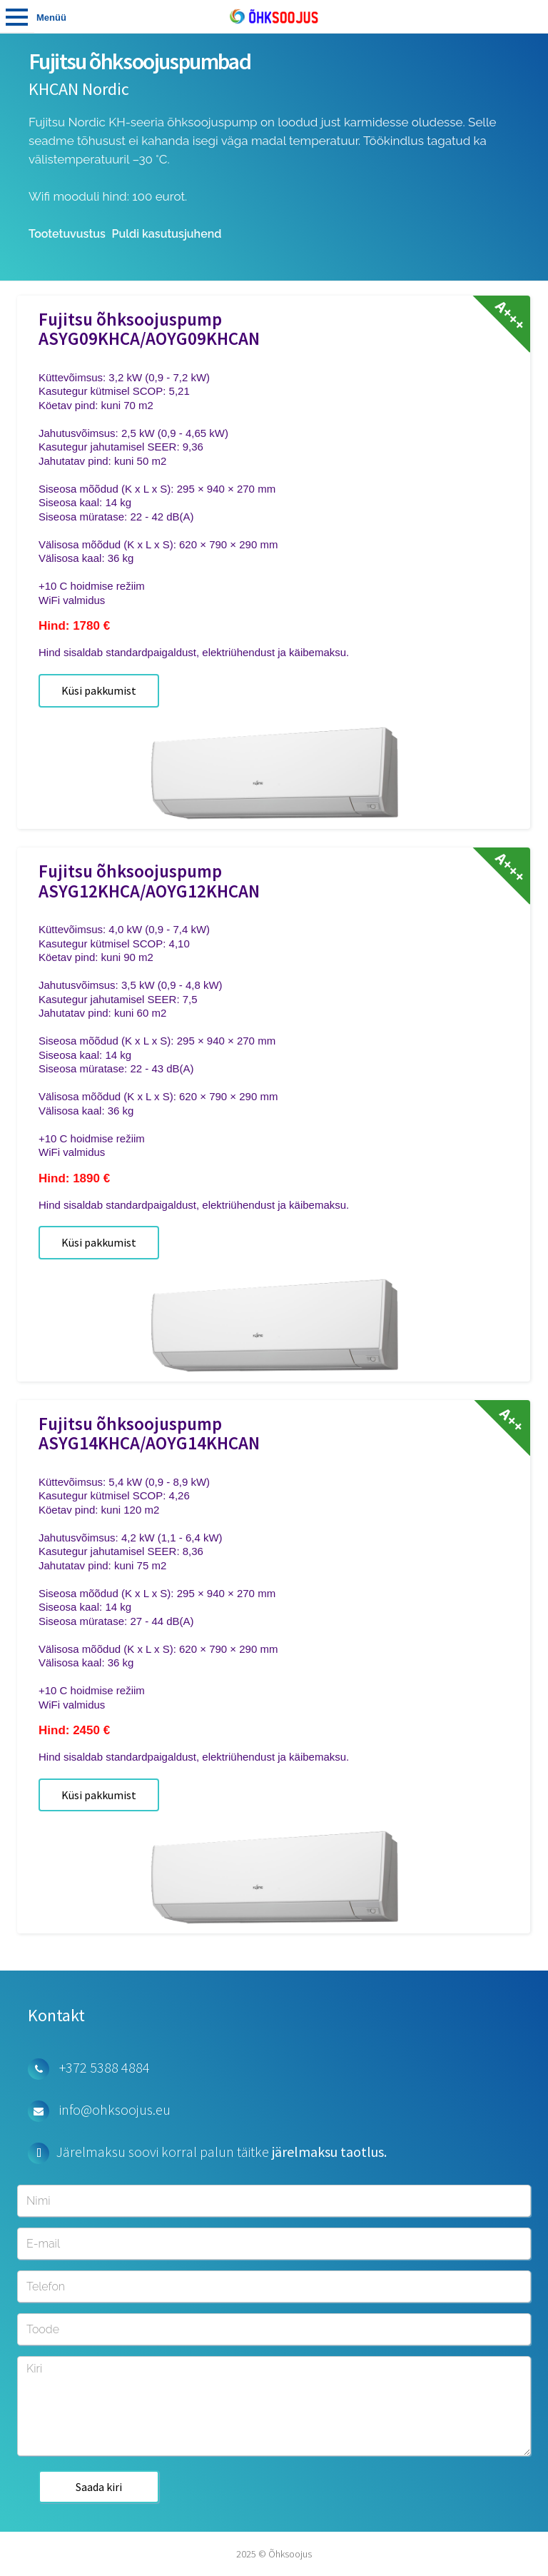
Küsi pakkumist (98, 690)
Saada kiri (99, 2487)
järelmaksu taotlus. (329, 2151)
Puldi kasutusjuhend (167, 234)
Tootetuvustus (67, 234)
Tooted (17, 16)
